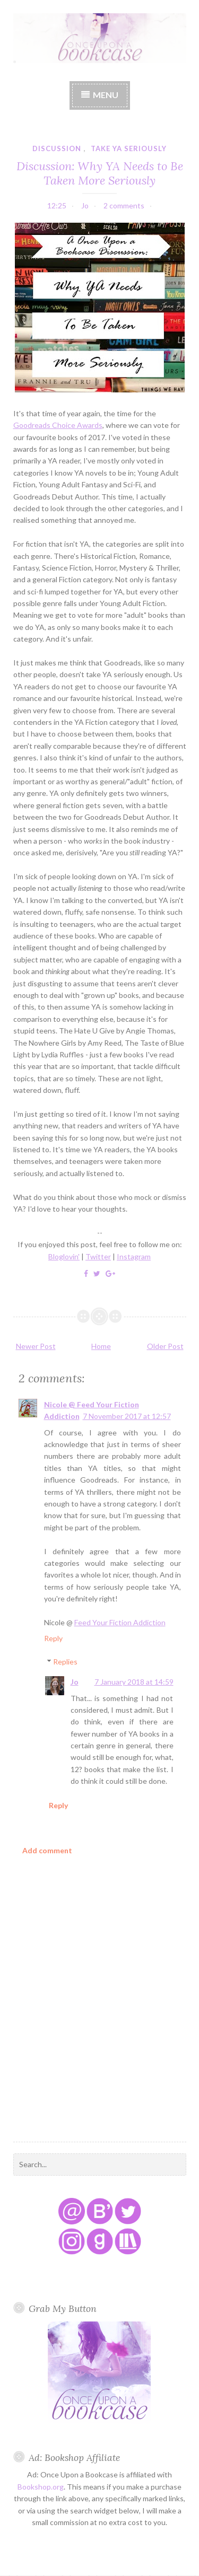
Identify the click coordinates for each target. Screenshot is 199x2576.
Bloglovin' (64, 1256)
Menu (105, 95)
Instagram (134, 1256)
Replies (65, 1661)
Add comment (47, 1850)
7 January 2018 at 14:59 (134, 1681)
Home (101, 1346)
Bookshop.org (41, 2486)
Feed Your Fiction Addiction (120, 1622)
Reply (53, 1638)
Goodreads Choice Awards (57, 425)
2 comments (123, 205)
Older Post (165, 1346)
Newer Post (36, 1346)
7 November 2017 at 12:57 (127, 1416)
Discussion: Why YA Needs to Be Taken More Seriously (99, 173)
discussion (56, 148)
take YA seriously (129, 148)
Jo (75, 1681)
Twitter (98, 1256)
